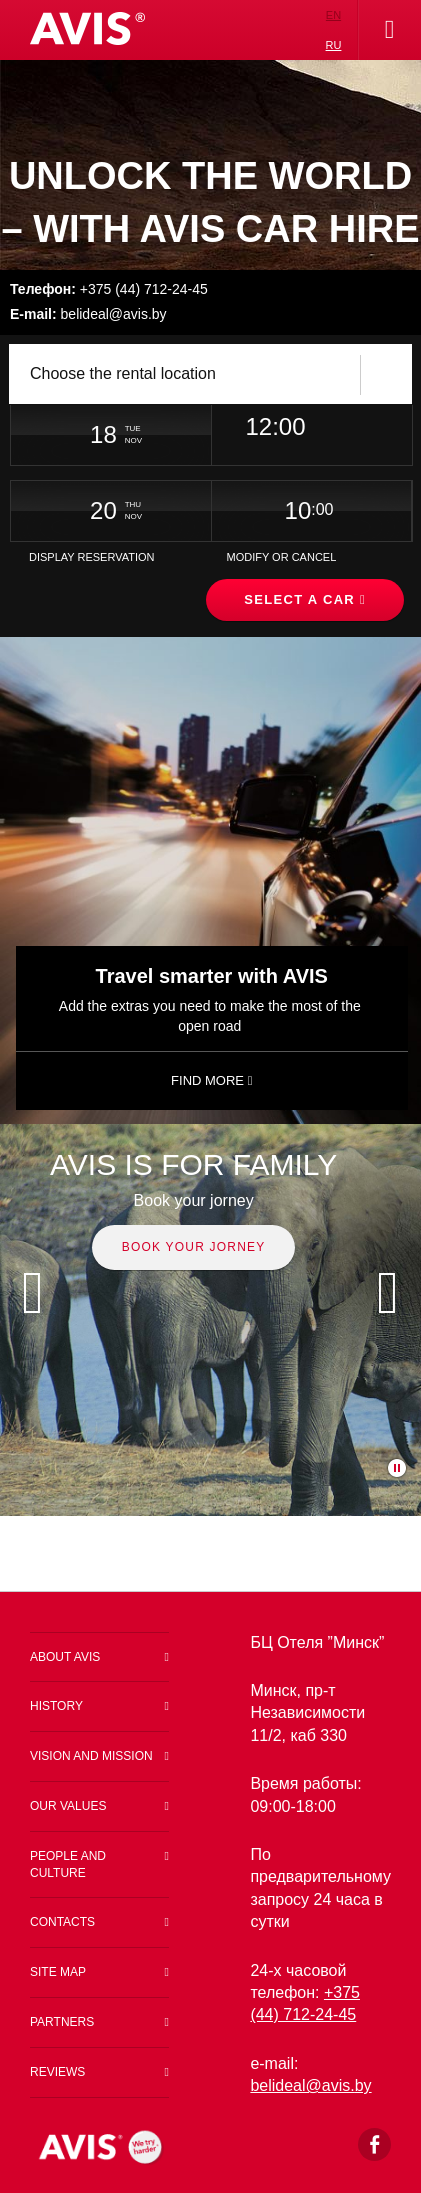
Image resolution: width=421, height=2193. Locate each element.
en (333, 15)
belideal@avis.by (88, 314)
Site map (58, 1972)
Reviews (57, 2072)
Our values (68, 1806)
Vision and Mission (91, 1756)
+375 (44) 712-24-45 (109, 289)
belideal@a (302, 2085)
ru (334, 45)
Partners (62, 2022)
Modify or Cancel (281, 557)
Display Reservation (92, 557)
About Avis (65, 1657)
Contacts (62, 1922)
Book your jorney (194, 1247)
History (56, 1706)
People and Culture (68, 1864)
